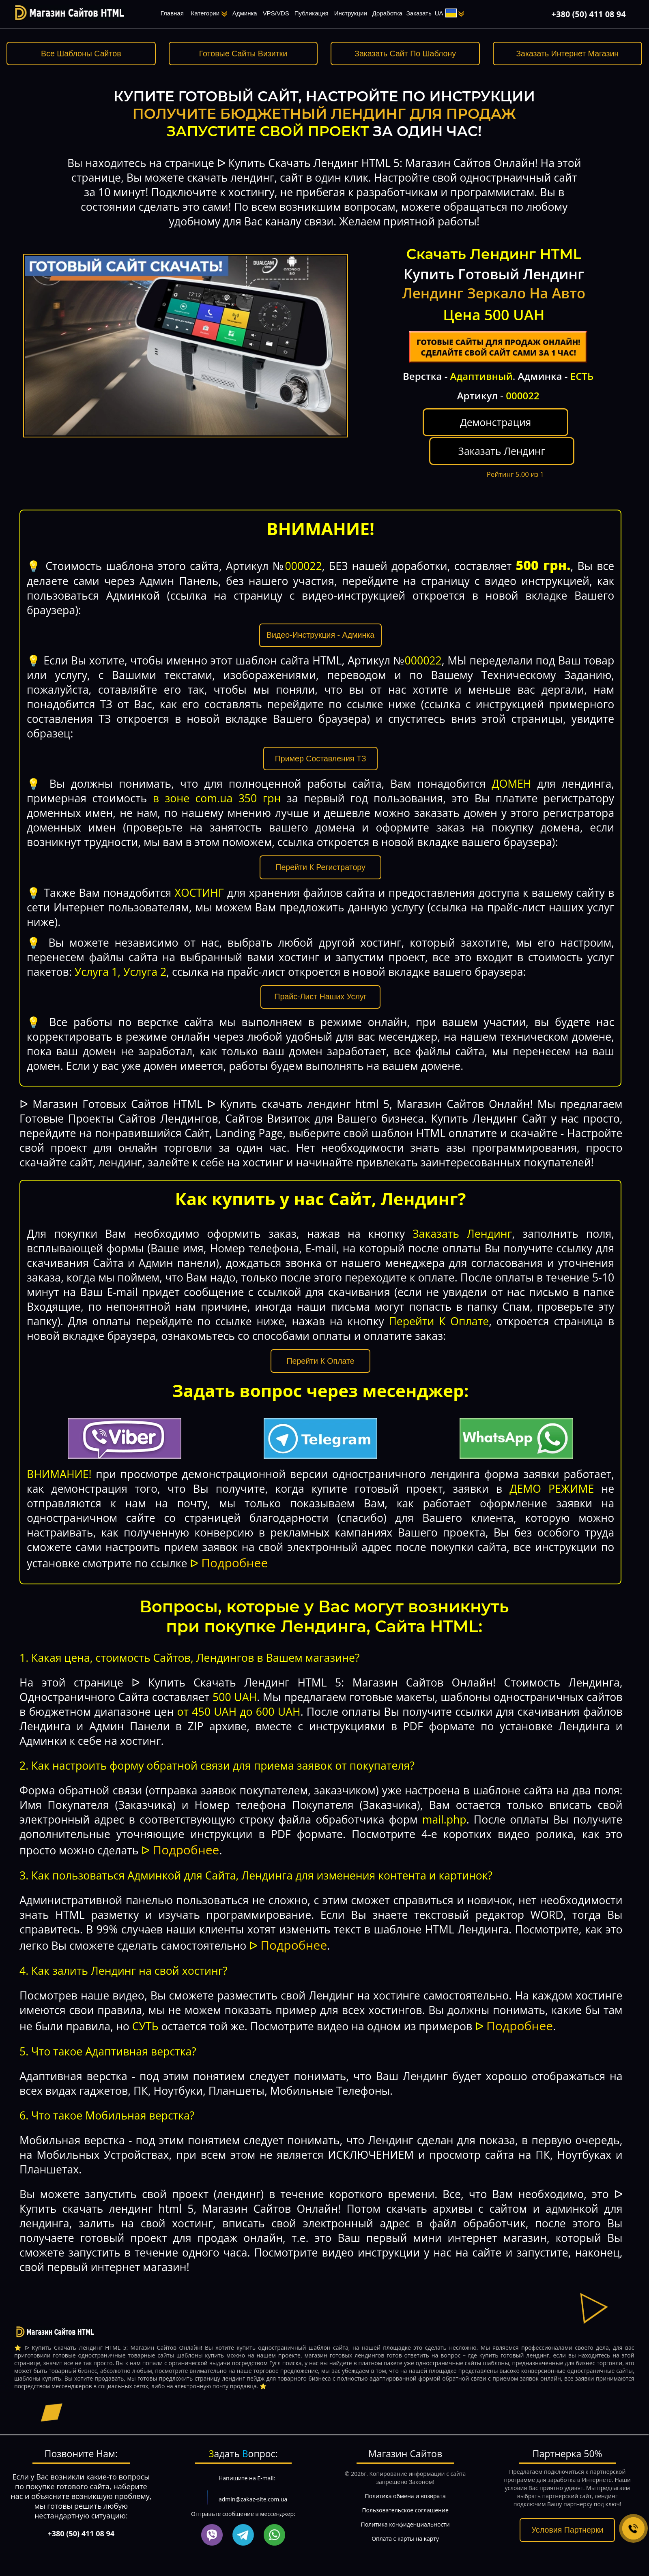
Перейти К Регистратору (320, 852)
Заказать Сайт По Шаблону (405, 53)
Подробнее (234, 1547)
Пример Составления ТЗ (321, 743)
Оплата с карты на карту (405, 2523)
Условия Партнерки (567, 2514)
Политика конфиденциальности (405, 2509)
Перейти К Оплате (320, 1345)
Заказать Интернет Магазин (567, 53)
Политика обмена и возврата (405, 2481)
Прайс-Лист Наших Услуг (320, 981)
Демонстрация (446, 435)
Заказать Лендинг (550, 429)
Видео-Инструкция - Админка (320, 619)
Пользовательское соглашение (405, 2495)
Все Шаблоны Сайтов (81, 53)
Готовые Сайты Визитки (243, 53)
